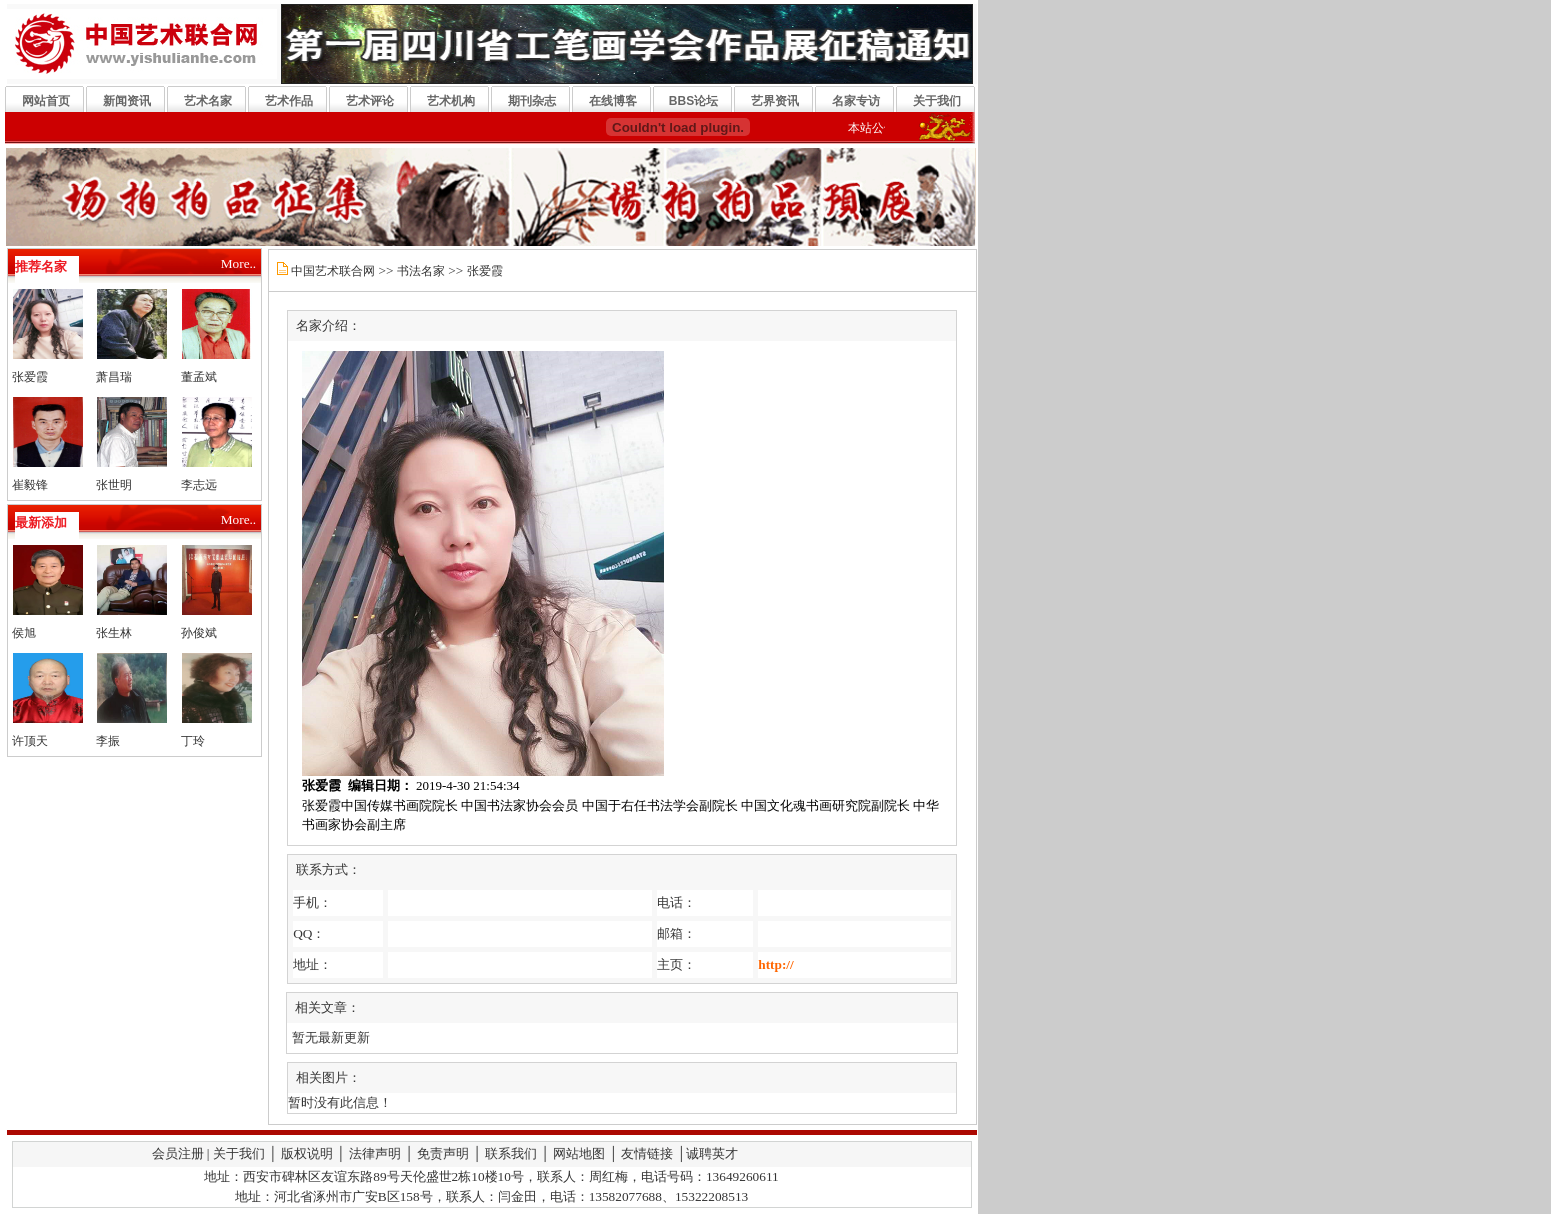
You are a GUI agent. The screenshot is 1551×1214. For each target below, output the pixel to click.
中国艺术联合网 (333, 271)
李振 (108, 741)
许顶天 (30, 741)
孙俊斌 (199, 633)
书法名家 (421, 271)
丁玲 (193, 741)
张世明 (114, 485)
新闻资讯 (127, 101)
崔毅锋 (30, 485)
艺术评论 (370, 101)
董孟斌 (199, 377)
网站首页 (46, 101)
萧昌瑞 (114, 377)
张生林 (114, 633)
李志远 (199, 485)
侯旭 (24, 633)
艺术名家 (208, 101)
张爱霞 (30, 377)
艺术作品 (289, 101)
